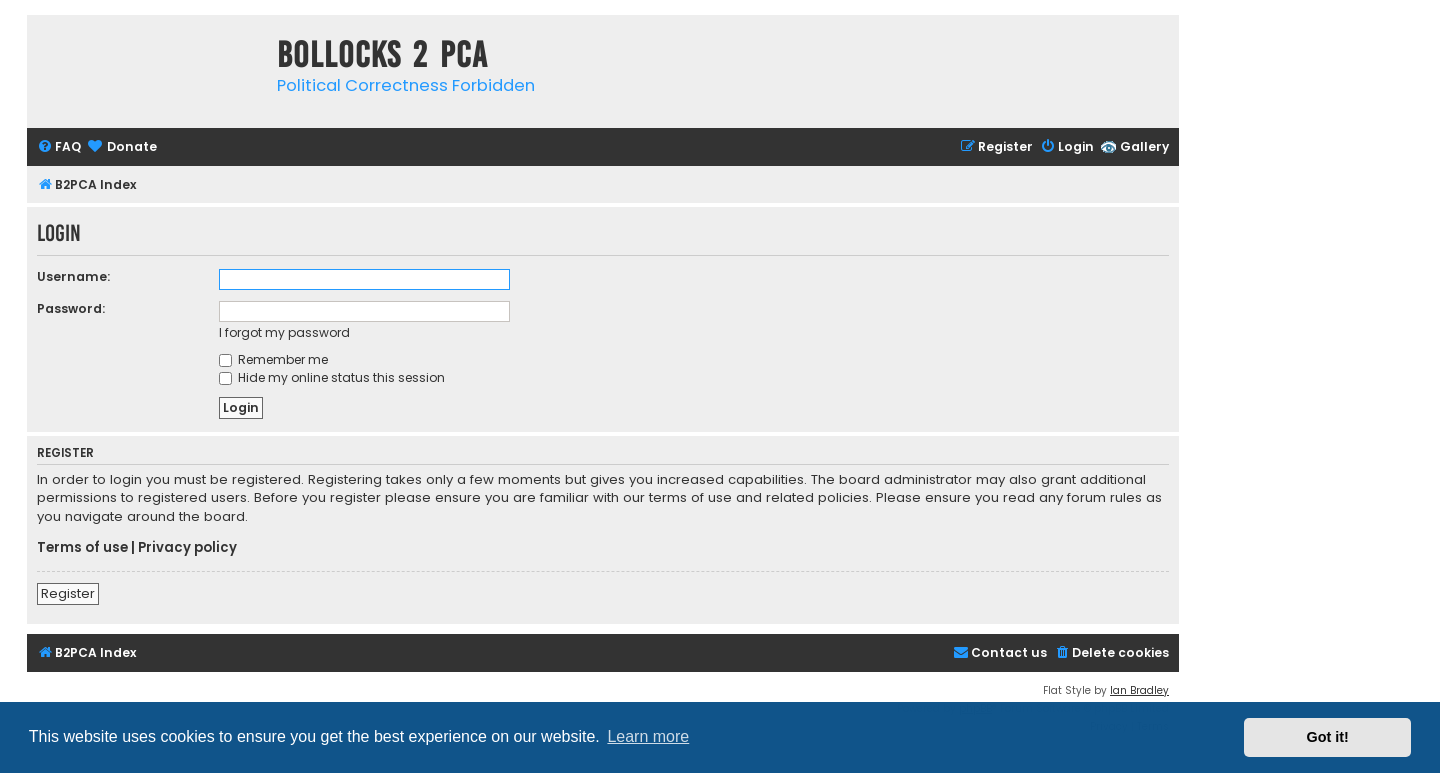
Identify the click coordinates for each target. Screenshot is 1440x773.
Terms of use (82, 548)
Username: (73, 276)
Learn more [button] (648, 736)
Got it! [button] (1328, 737)
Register (68, 593)
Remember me (273, 359)
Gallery (1144, 146)
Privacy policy (187, 548)
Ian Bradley (1139, 690)
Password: (71, 308)
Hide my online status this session (332, 377)
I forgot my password (284, 332)
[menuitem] (59, 147)
